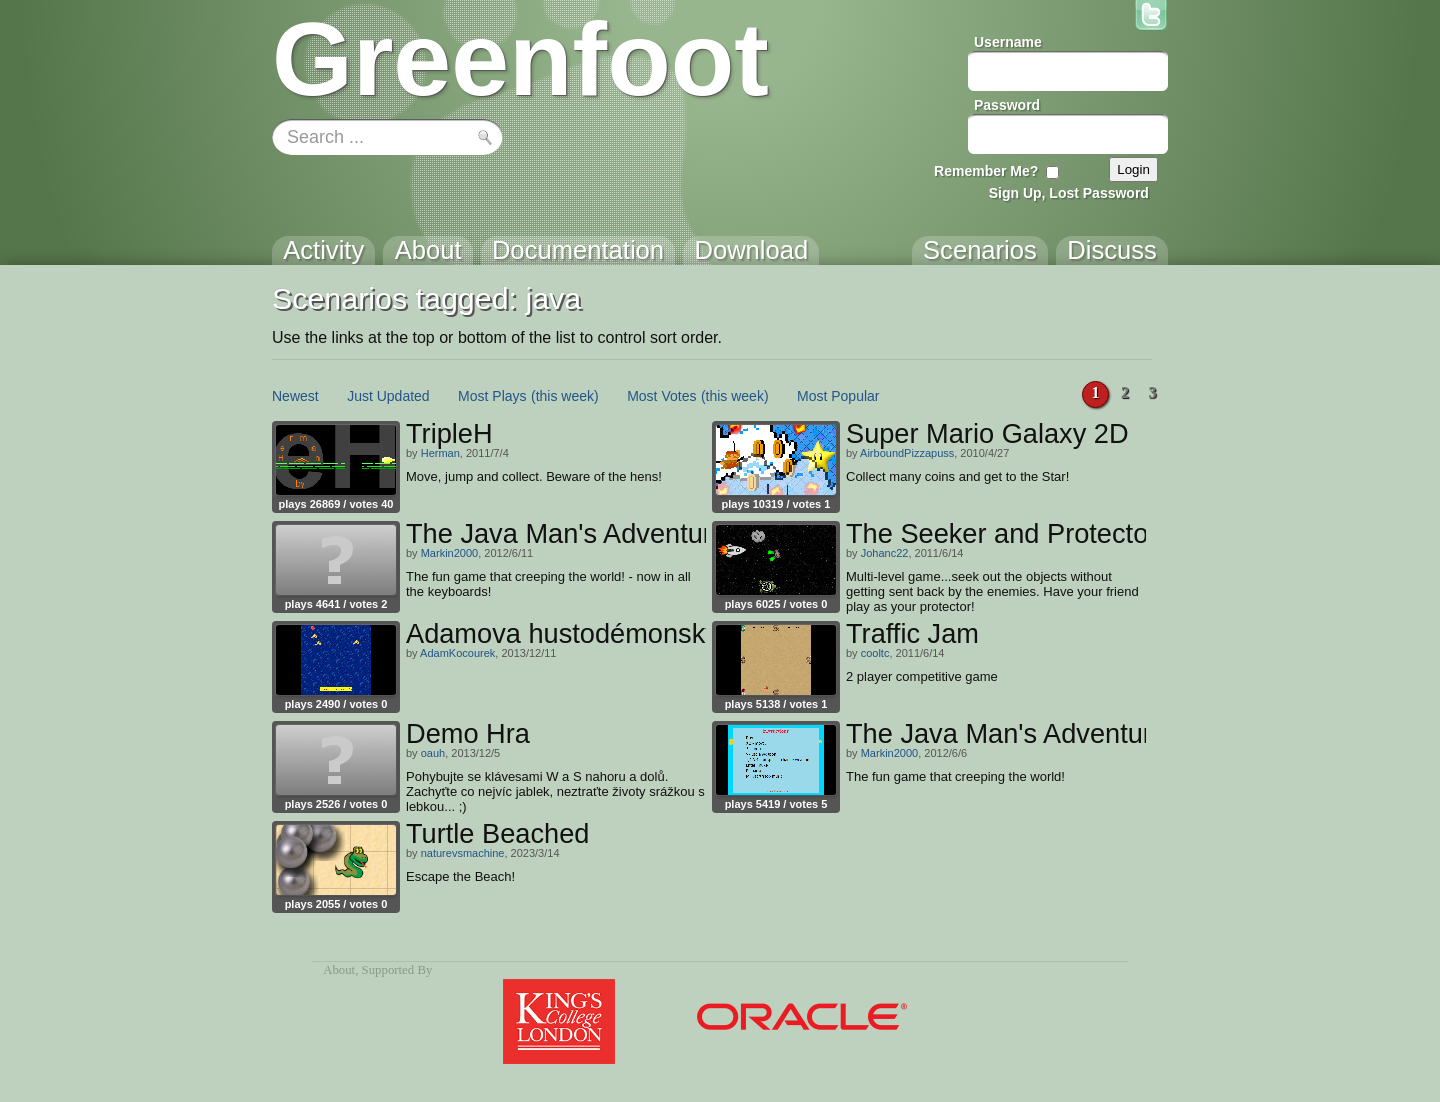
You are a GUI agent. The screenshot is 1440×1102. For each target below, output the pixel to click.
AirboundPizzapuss (907, 453)
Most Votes (661, 396)
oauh (433, 753)
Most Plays (492, 396)
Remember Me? (986, 171)
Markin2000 (449, 553)
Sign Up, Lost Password (1069, 193)
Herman (440, 453)
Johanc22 (885, 553)
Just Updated (388, 396)
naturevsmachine (463, 853)
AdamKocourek (457, 653)
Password (1007, 105)
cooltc (875, 653)
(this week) (565, 396)
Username (1008, 42)
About (339, 970)
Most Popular (838, 396)
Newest (295, 396)
